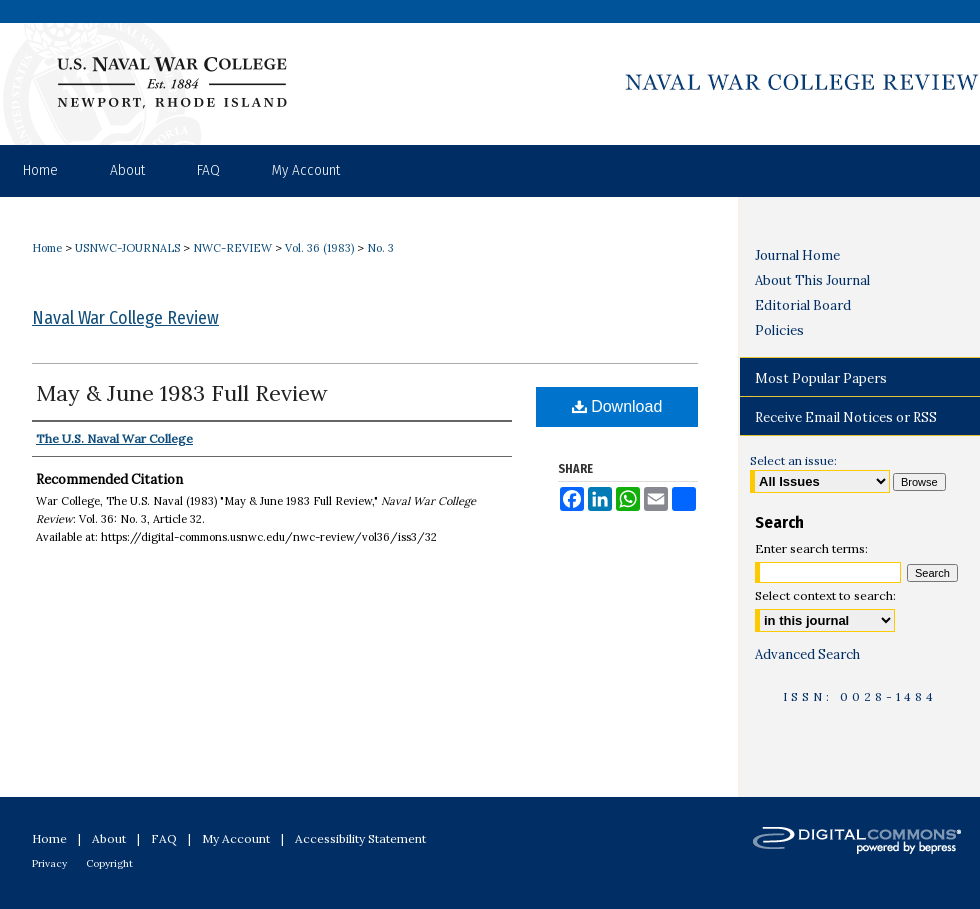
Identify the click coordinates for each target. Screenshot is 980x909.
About (109, 838)
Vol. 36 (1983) (319, 248)
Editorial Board (803, 305)
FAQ (164, 838)
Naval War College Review (125, 318)
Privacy (49, 863)
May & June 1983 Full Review (182, 393)
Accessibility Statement (360, 838)
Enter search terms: (811, 548)
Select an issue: (793, 460)
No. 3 (380, 248)
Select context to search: (825, 595)
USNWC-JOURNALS (127, 248)
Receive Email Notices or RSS (846, 417)
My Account (236, 838)
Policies (779, 330)
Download (617, 406)
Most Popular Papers (821, 378)
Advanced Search (807, 654)
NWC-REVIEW (232, 248)
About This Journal (812, 280)
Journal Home (797, 255)
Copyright (109, 863)
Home (47, 248)
